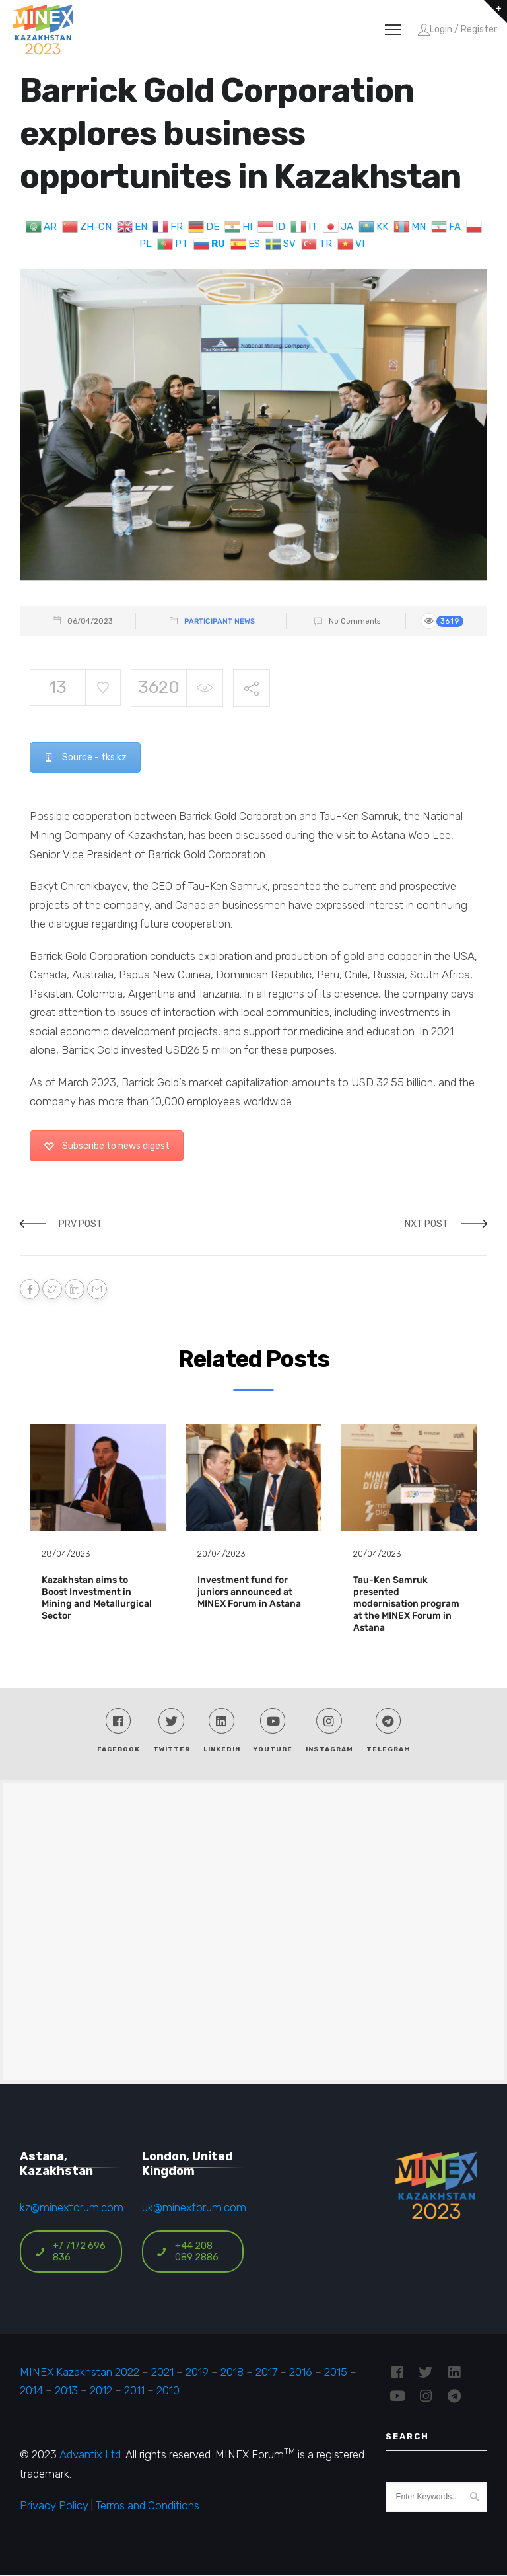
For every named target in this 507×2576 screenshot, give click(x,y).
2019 (196, 2372)
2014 (31, 2391)
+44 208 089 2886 (187, 2252)
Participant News (219, 621)
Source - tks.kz (85, 757)
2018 (232, 2372)
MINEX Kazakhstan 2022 (79, 2372)
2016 (300, 2372)
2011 (134, 2391)
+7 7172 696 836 (70, 2252)
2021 (162, 2372)
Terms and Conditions (147, 2506)
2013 (66, 2391)
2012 (101, 2391)
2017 (266, 2372)
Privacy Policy (54, 2506)
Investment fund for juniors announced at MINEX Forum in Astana (249, 1591)
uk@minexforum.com (194, 2208)
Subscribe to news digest (107, 1146)
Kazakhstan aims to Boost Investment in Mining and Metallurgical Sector (97, 1598)
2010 (168, 2391)
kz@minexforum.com (71, 2208)
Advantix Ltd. (91, 2455)
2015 (335, 2372)
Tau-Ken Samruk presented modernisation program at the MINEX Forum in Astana (406, 1604)
